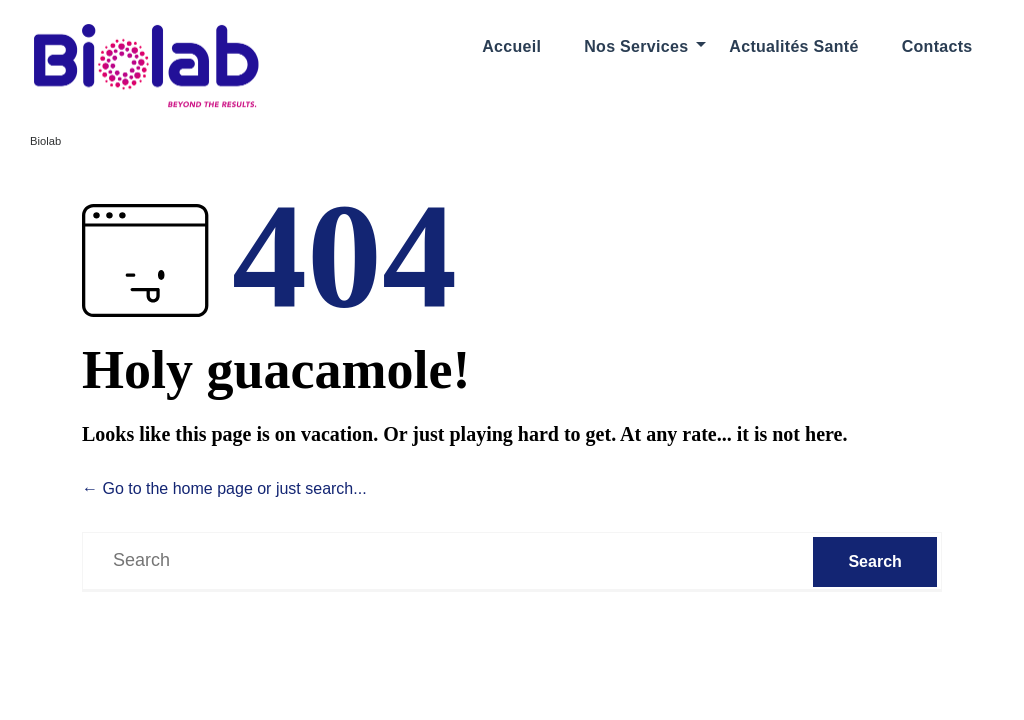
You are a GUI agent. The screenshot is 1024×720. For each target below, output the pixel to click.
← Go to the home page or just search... (224, 488)
